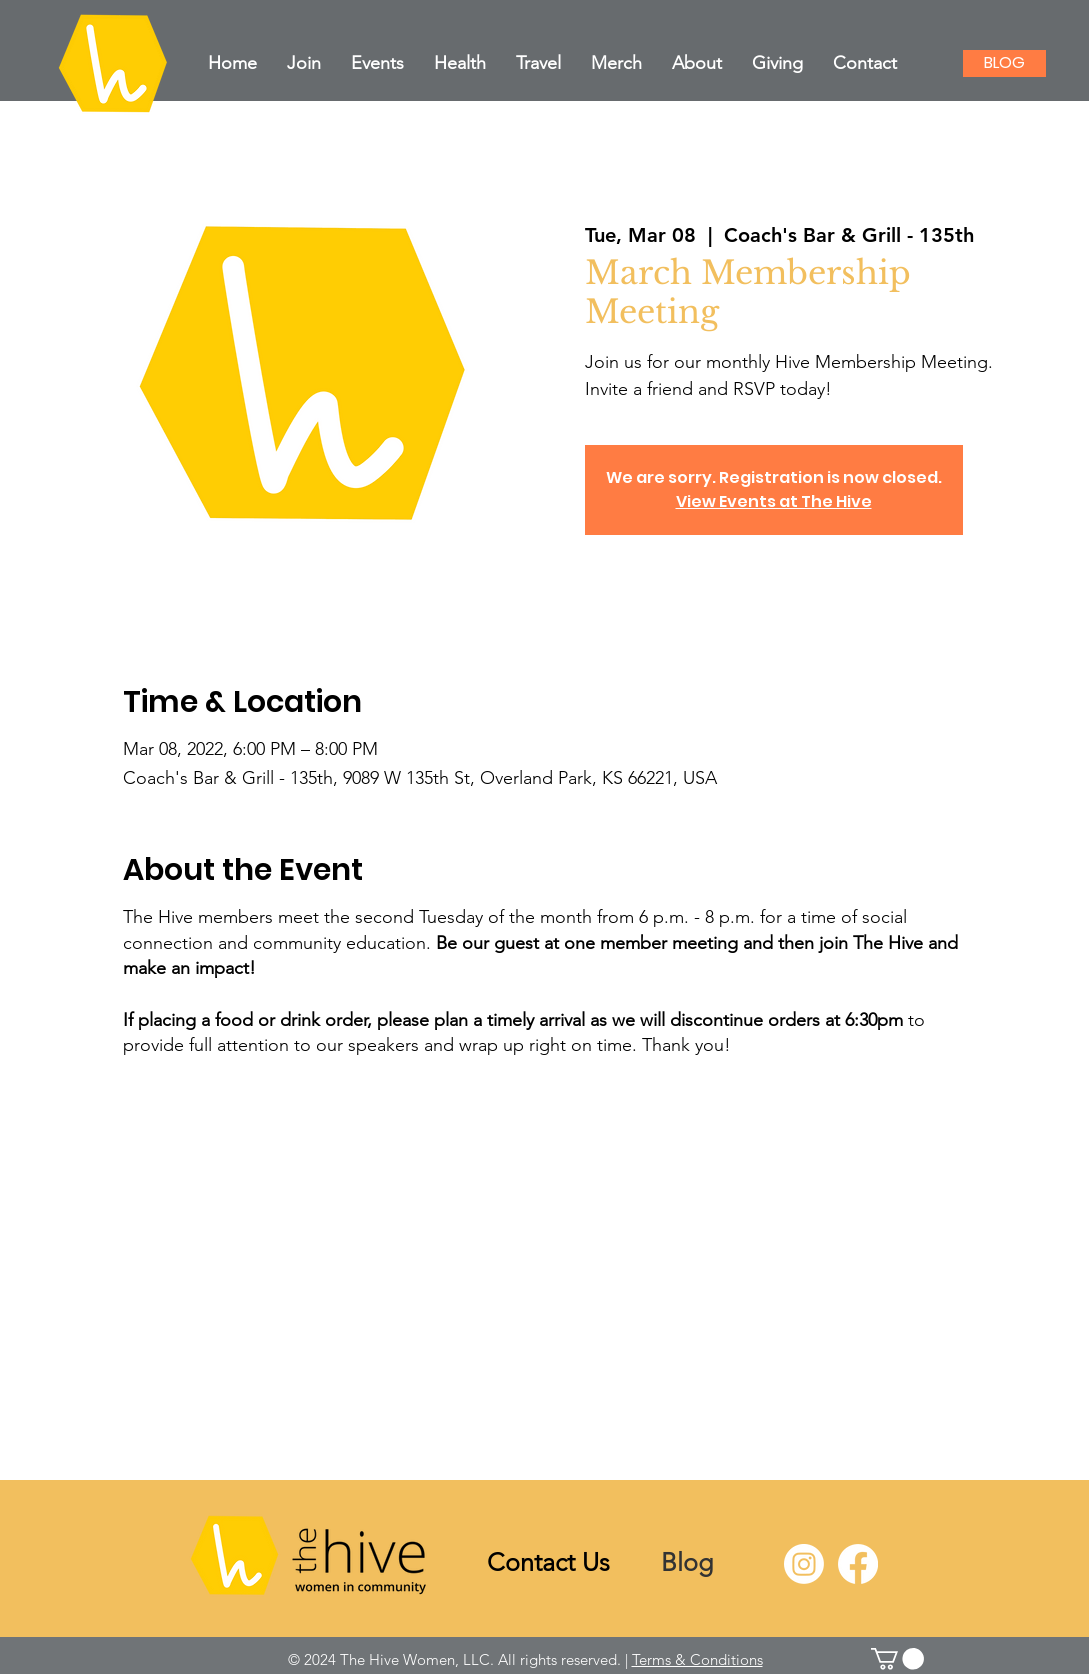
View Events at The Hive (774, 501)
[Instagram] (804, 1564)
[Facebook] (858, 1564)
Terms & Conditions (697, 1659)
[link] (897, 1659)
